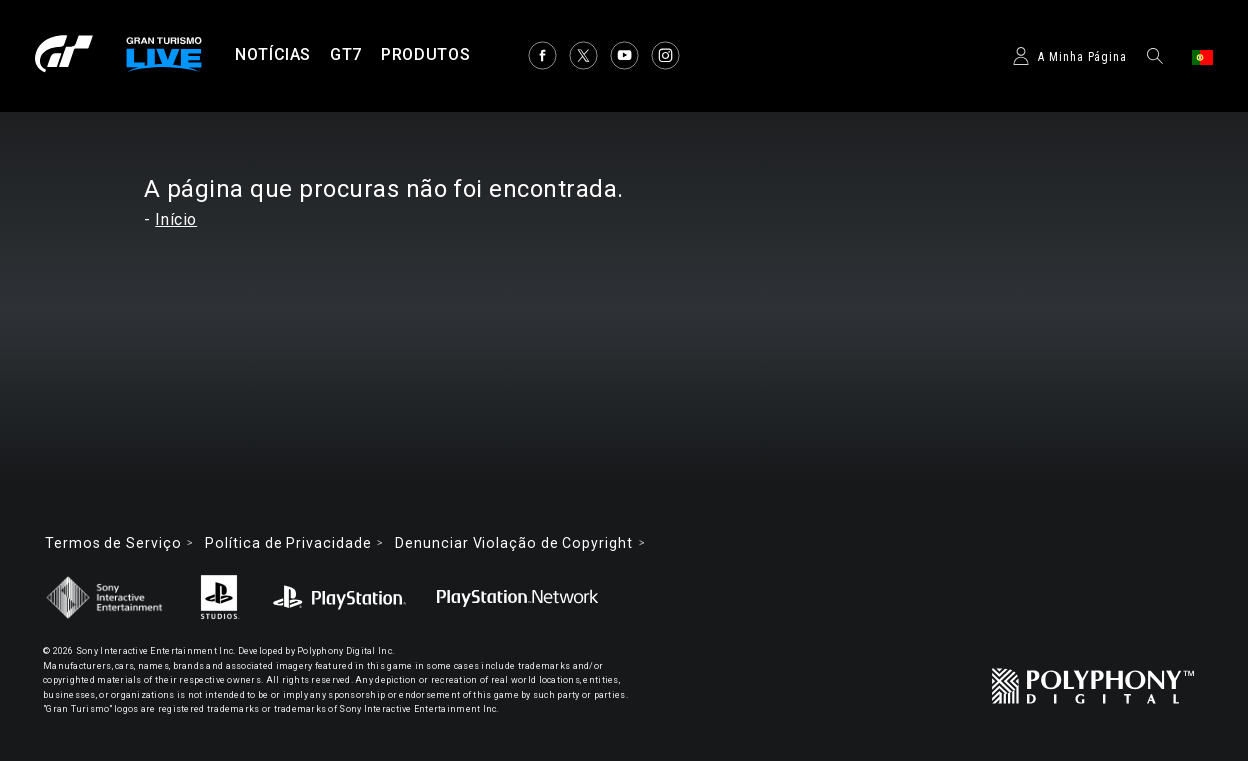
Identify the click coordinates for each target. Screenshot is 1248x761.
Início (176, 219)
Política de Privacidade (288, 543)
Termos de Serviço (113, 543)
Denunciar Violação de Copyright (513, 543)
